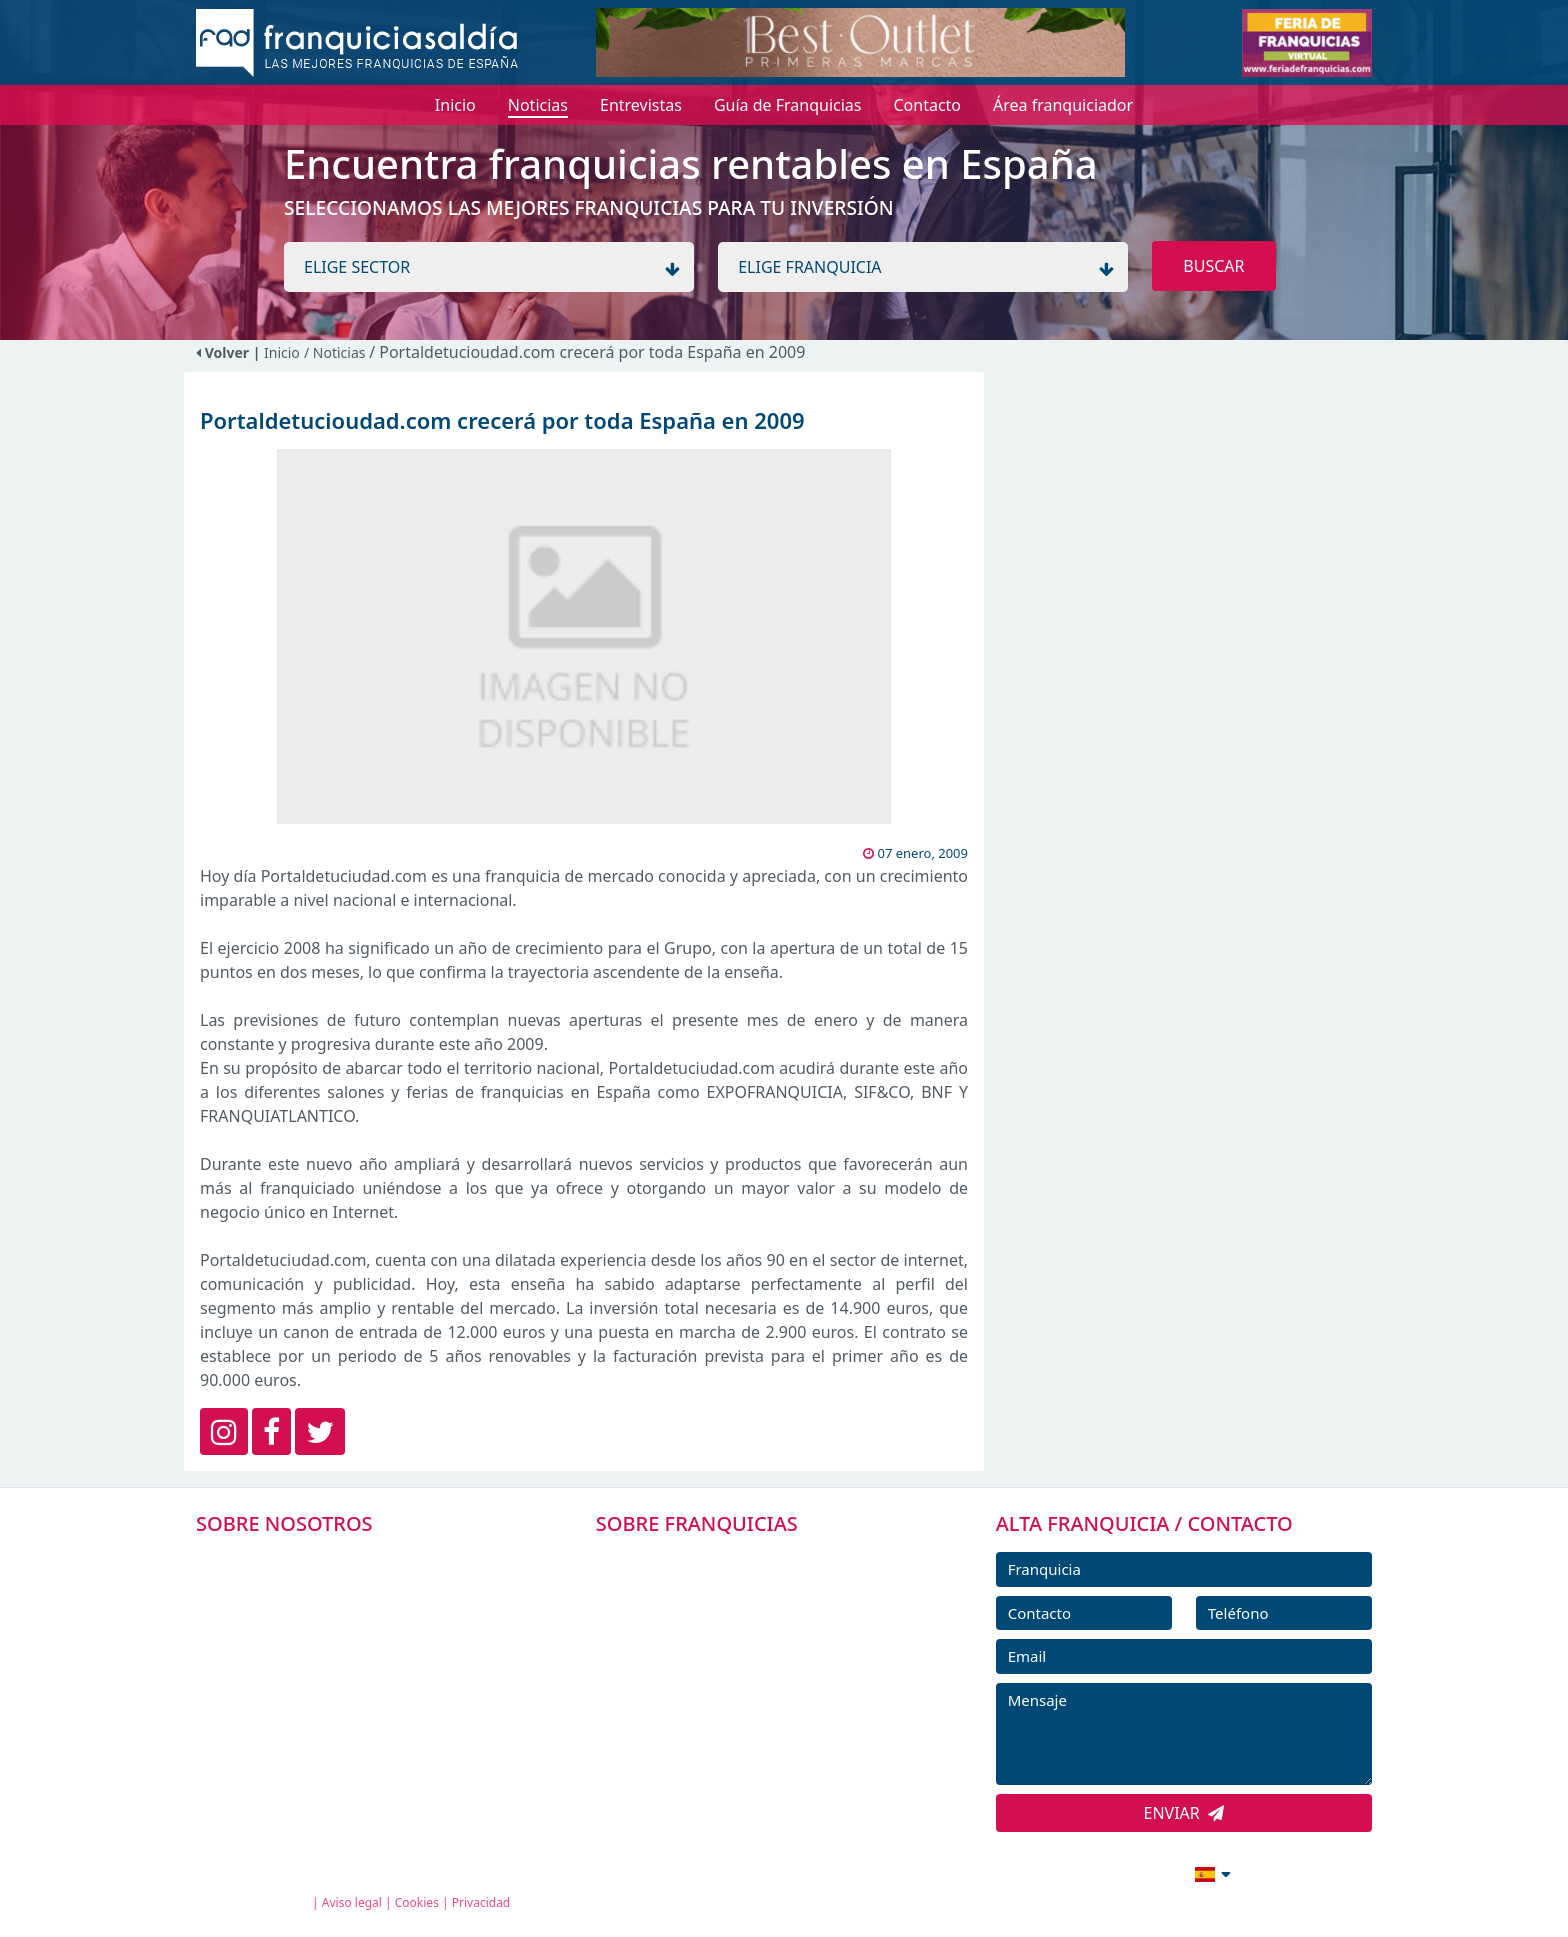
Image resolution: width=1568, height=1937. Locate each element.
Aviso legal (352, 1902)
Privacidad (481, 1902)
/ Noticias (336, 352)
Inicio (282, 352)
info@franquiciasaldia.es (1040, 1872)
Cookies (417, 1902)
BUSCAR (1213, 266)
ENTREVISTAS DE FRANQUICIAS (736, 1740)
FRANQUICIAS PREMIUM (712, 1560)
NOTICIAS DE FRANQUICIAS (723, 1695)
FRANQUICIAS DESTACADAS (723, 1650)
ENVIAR (1184, 1813)
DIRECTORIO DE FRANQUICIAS (734, 1605)
